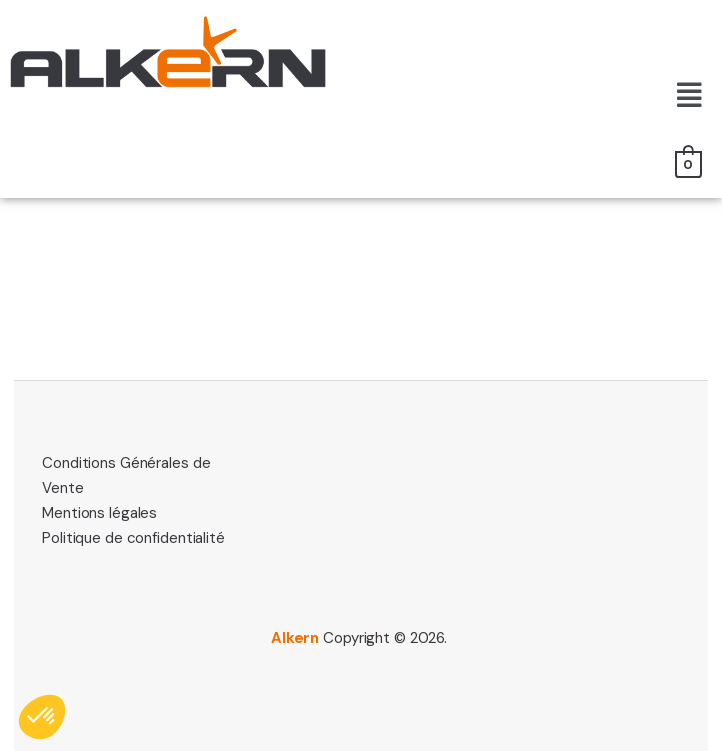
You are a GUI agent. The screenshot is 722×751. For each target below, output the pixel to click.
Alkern (295, 638)
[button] (689, 96)
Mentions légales (99, 513)
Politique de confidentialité (133, 538)
